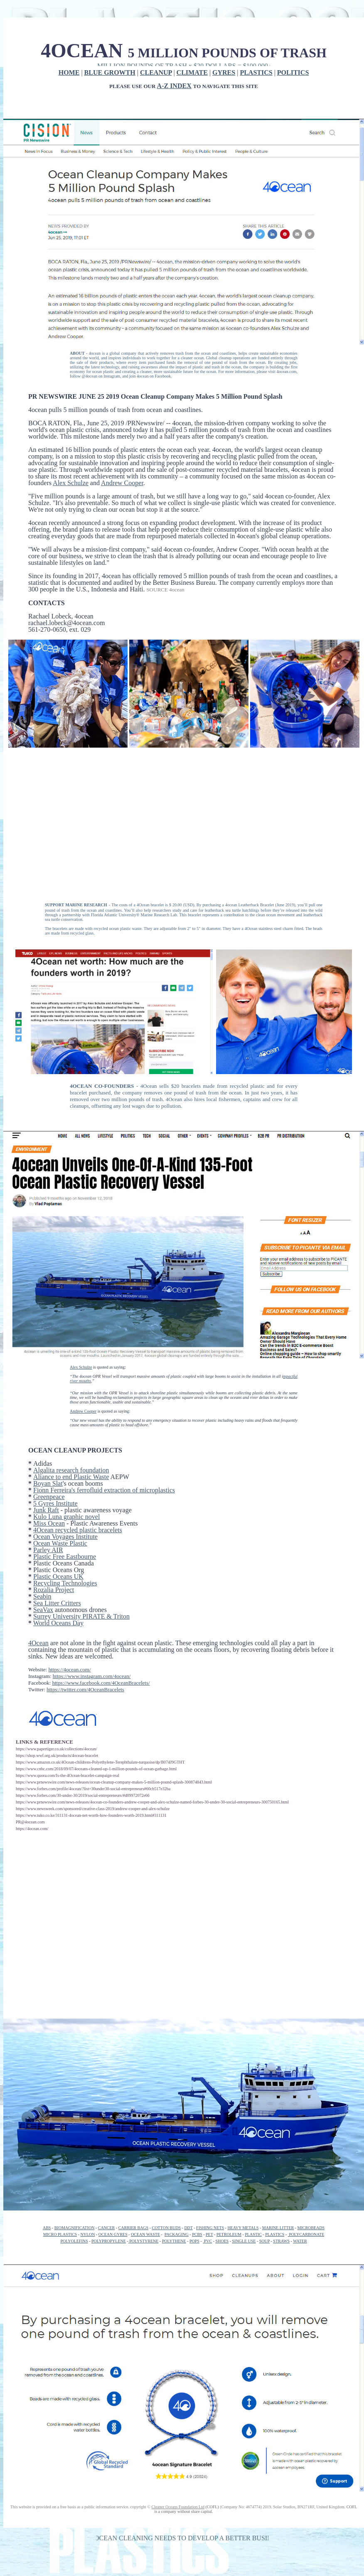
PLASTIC (253, 2234)
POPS (194, 2241)
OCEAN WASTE (145, 2234)
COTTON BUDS (166, 2227)
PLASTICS (256, 72)
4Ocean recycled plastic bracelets (77, 1529)
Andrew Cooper (122, 482)
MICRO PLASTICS (60, 2234)
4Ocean (38, 1642)
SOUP (264, 2241)
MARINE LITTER (278, 2227)
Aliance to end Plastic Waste (71, 1476)
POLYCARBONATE (306, 2234)
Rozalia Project (53, 1589)
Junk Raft (46, 1510)
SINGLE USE (244, 2241)
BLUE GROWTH (109, 72)
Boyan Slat (48, 1483)
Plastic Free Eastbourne (64, 1556)
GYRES (223, 72)
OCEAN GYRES (113, 2234)
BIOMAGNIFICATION (74, 2227)
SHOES (222, 2241)
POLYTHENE (174, 2241)
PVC (207, 2241)
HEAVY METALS (242, 2227)
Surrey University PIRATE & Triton (81, 1616)
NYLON (87, 2234)
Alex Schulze (71, 482)
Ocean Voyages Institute (65, 1536)
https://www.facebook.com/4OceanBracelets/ (101, 1683)
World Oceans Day (58, 1623)
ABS (47, 2227)
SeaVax (43, 1609)
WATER (300, 2241)
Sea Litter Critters (57, 1603)
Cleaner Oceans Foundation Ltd (177, 2507)
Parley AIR (48, 1549)
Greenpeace (49, 1496)
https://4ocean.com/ (69, 1669)
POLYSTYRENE (143, 2241)
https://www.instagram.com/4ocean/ (92, 1676)
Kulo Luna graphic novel (66, 1516)
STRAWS (281, 2241)
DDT (188, 2227)
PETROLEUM (228, 2234)
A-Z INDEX (174, 85)
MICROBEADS (311, 2227)
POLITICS (293, 72)
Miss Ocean (49, 1523)
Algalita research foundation (71, 1470)
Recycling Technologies (65, 1583)
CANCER (106, 2227)
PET (209, 2234)
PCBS (197, 2234)
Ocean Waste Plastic (60, 1543)
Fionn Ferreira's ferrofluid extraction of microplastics (104, 1490)
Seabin (42, 1596)
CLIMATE (192, 72)
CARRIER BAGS (133, 2227)
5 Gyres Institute (55, 1503)
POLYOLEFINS (74, 2241)
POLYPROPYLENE (108, 2241)
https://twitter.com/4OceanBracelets (85, 1689)
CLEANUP (156, 72)
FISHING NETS (210, 2227)
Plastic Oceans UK (58, 1576)
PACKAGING (177, 2234)
